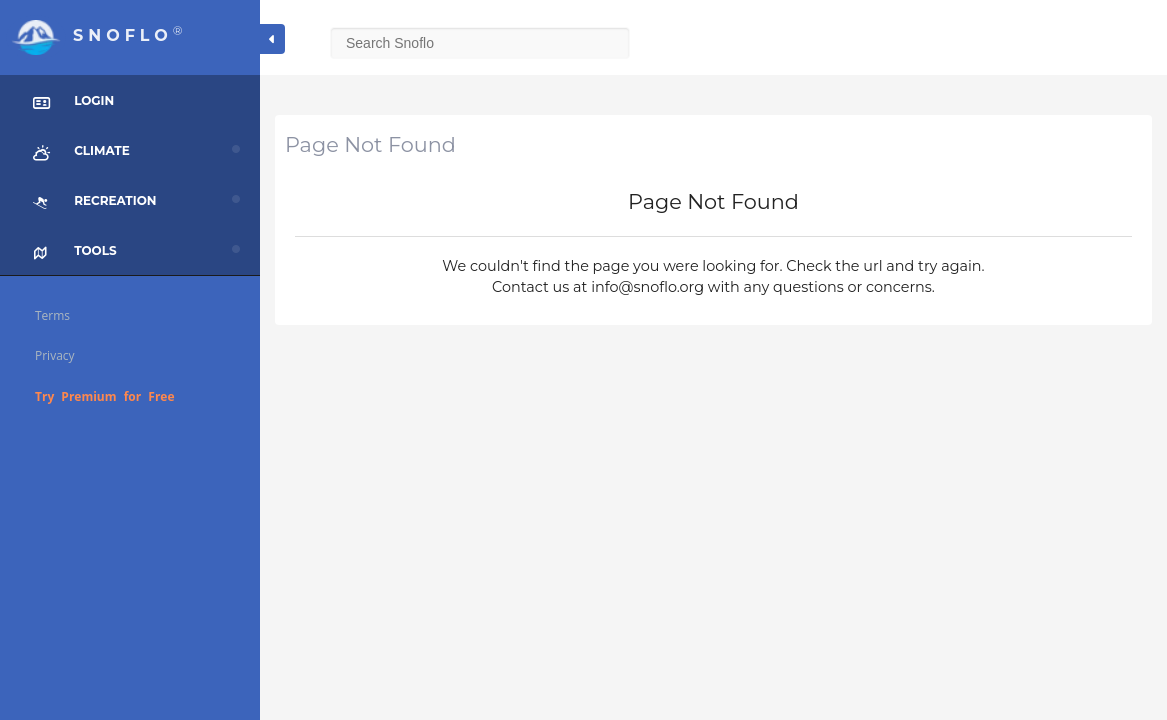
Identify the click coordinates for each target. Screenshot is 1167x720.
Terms (52, 315)
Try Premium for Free (105, 396)
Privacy (55, 355)
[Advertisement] (713, 485)
